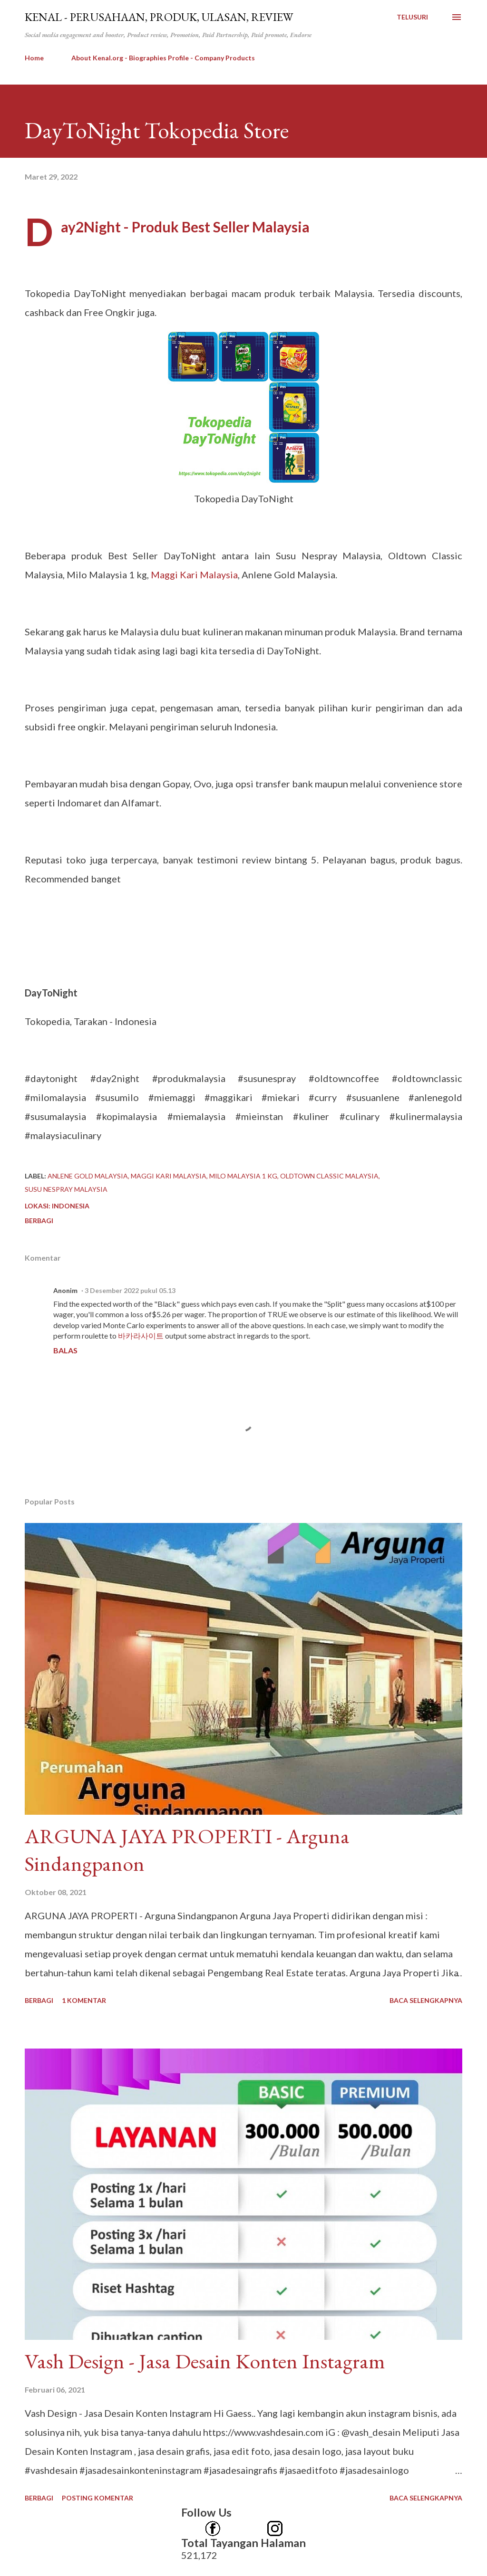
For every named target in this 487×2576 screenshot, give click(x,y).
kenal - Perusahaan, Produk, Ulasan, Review (159, 17)
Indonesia (70, 1206)
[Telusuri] (412, 17)
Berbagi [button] (39, 1220)
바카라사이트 (141, 1335)
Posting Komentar (97, 2498)
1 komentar (84, 2000)
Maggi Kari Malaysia (194, 574)
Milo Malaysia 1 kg (243, 1176)
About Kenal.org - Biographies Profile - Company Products (163, 58)
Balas (65, 1350)
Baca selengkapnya (426, 2000)
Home (34, 58)
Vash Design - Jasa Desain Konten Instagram (205, 2361)
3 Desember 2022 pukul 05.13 (130, 1290)
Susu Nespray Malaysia (66, 1189)
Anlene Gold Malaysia (88, 1176)
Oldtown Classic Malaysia (329, 1176)
